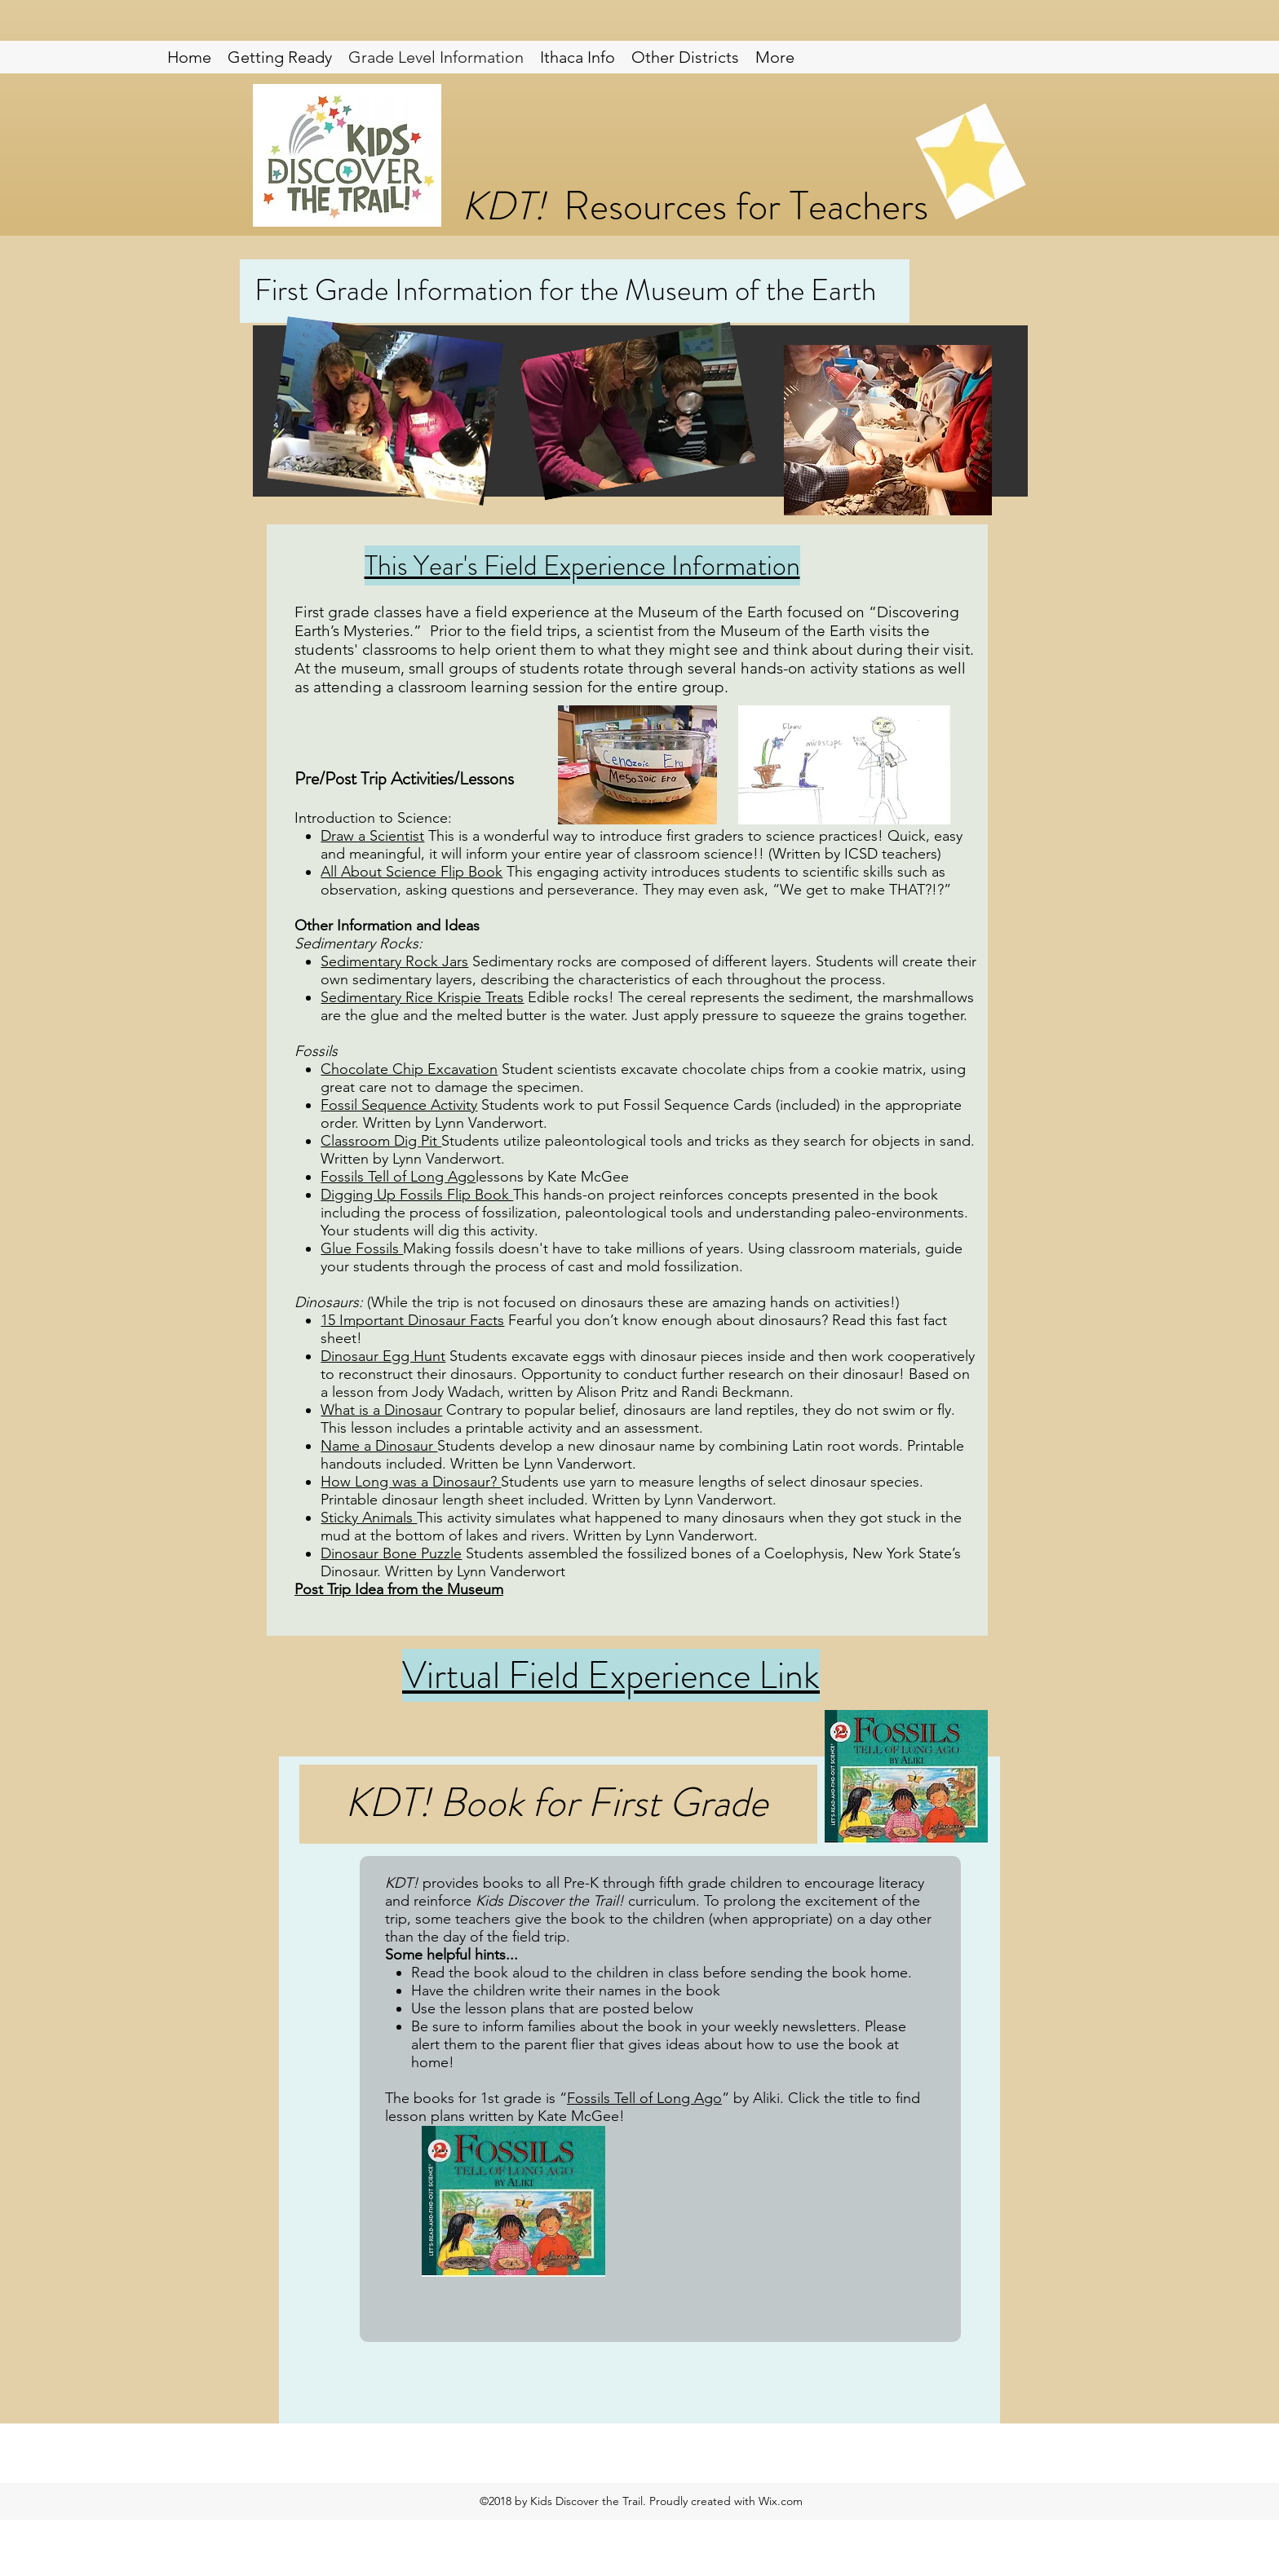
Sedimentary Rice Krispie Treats (422, 997)
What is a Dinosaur (381, 1410)
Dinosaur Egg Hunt (383, 1356)
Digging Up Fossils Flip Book (417, 1195)
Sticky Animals (369, 1518)
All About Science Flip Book (411, 872)
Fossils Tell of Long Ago (398, 1177)
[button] (685, 57)
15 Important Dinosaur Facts (412, 1320)
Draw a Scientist (372, 836)
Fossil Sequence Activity (399, 1105)
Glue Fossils (362, 1248)
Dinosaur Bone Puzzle (391, 1553)
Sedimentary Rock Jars (394, 961)
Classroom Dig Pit (381, 1141)
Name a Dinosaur (379, 1446)
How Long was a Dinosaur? (411, 1482)
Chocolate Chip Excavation (409, 1069)
